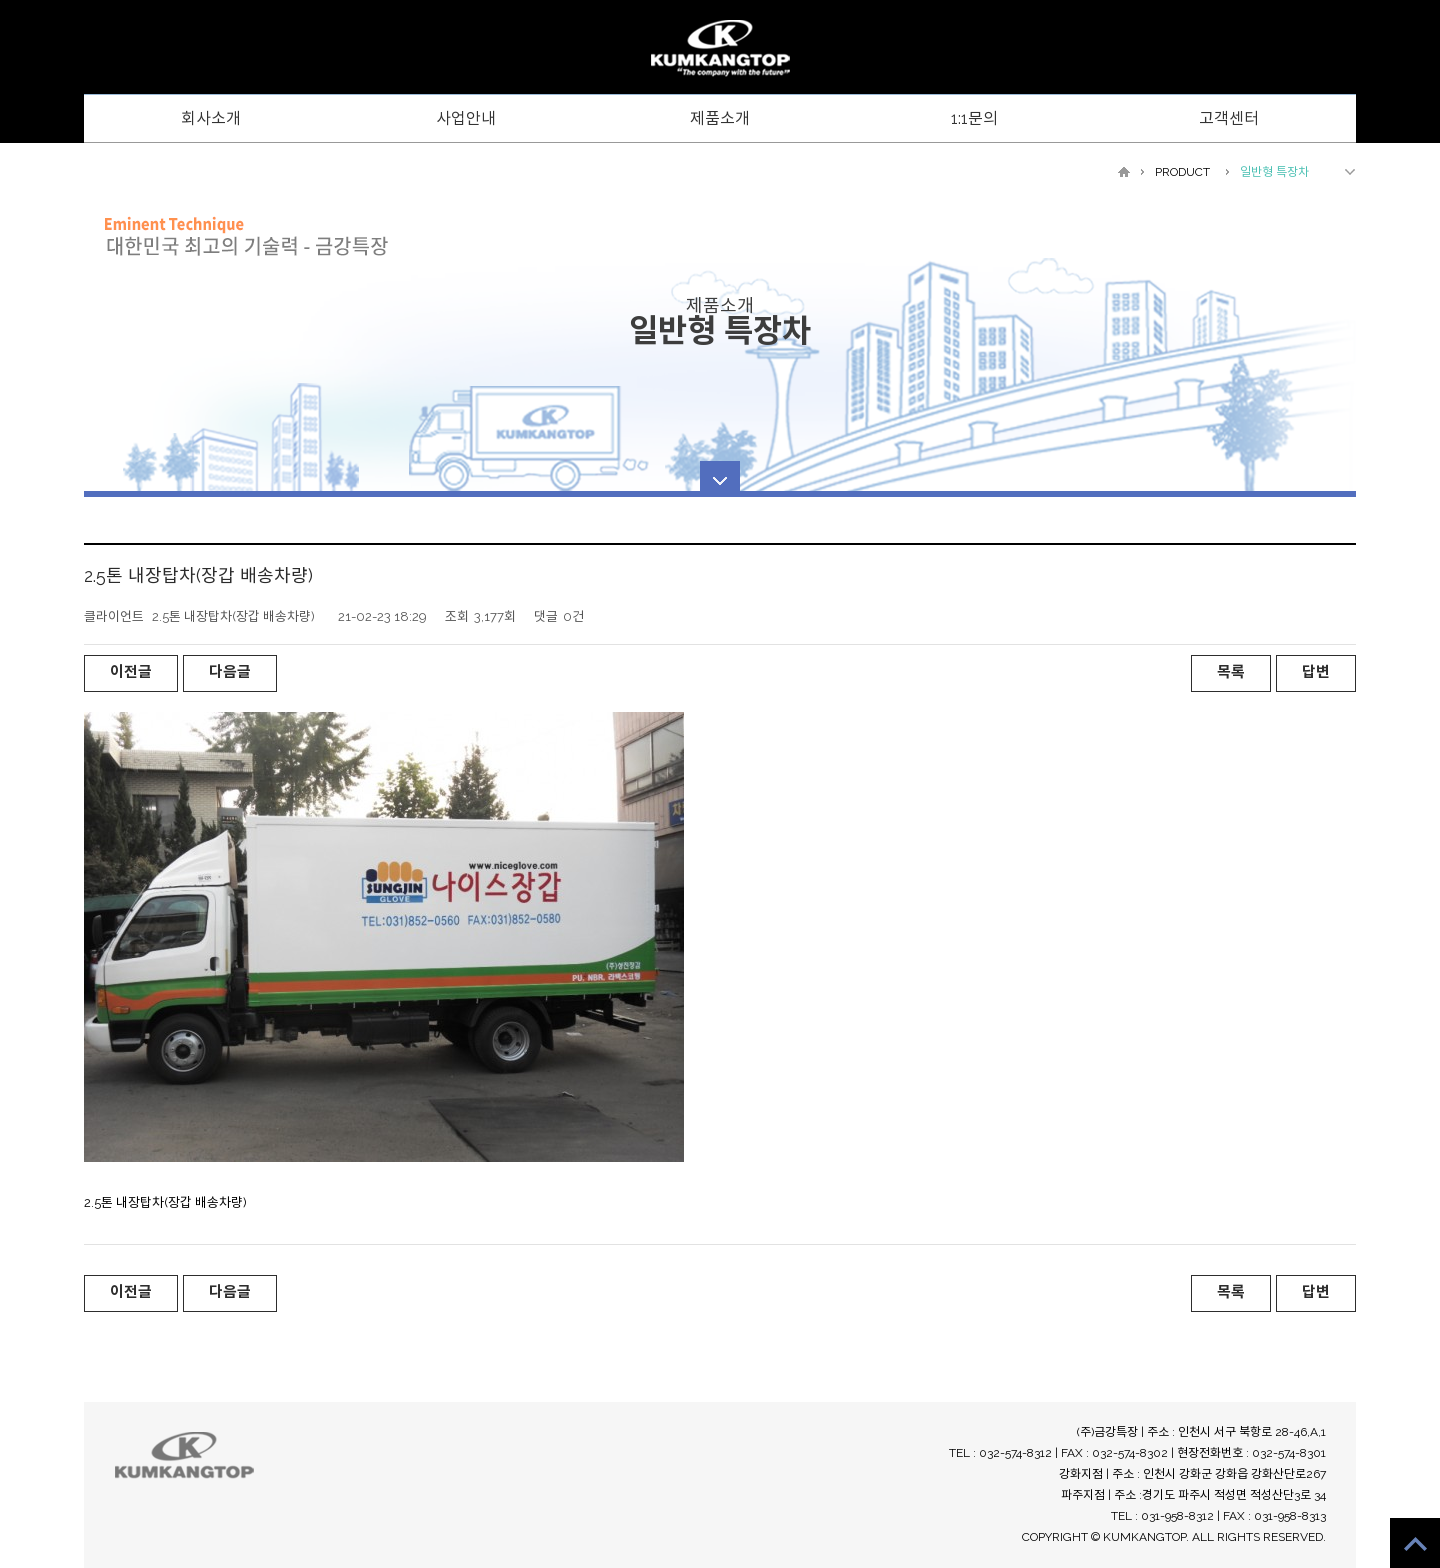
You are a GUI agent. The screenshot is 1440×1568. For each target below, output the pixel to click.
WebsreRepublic (720, 48)
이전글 (131, 672)
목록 (1231, 672)
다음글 (230, 672)
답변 (1316, 672)
